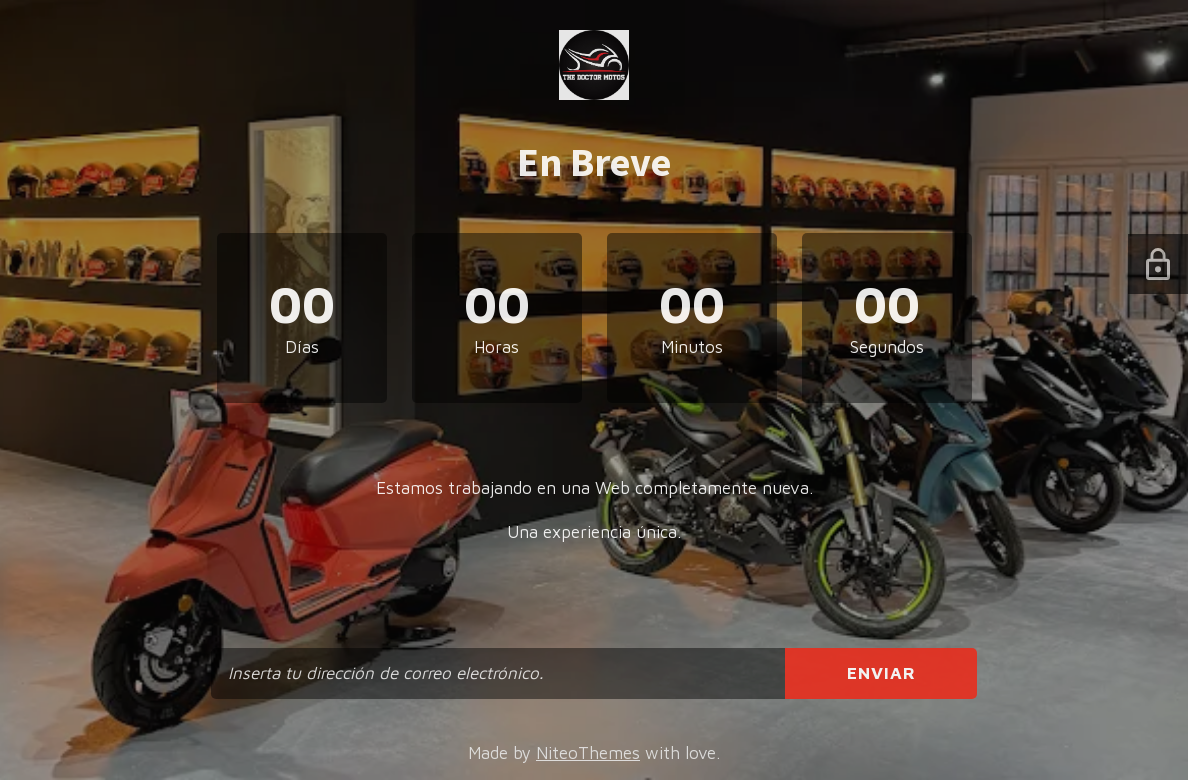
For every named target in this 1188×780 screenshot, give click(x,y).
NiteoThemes (588, 753)
